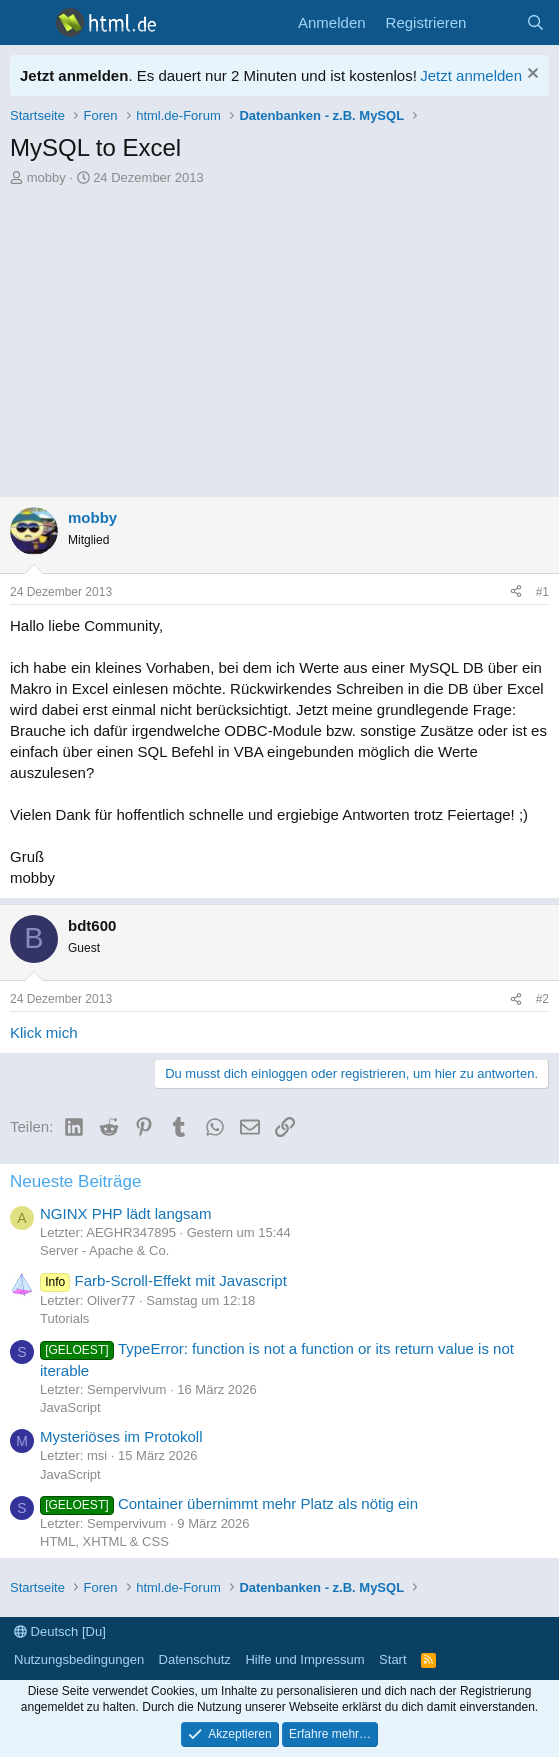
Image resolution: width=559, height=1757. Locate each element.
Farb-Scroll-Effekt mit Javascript (163, 1280)
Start (392, 1659)
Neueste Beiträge (75, 1181)
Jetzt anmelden (471, 75)
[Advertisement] (279, 337)
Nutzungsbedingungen (79, 1659)
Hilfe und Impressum (304, 1659)
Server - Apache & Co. (104, 1250)
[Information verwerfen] (530, 75)
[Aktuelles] (495, 22)
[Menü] (27, 23)
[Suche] (535, 22)
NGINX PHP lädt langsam (125, 1213)
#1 (542, 592)
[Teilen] (516, 592)
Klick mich (44, 1032)
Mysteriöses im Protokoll (121, 1436)
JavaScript (70, 1407)
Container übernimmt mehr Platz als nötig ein (229, 1503)
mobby (46, 177)
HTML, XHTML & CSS (104, 1541)
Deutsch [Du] (60, 1631)
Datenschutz (195, 1659)
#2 (542, 999)
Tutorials (64, 1318)
